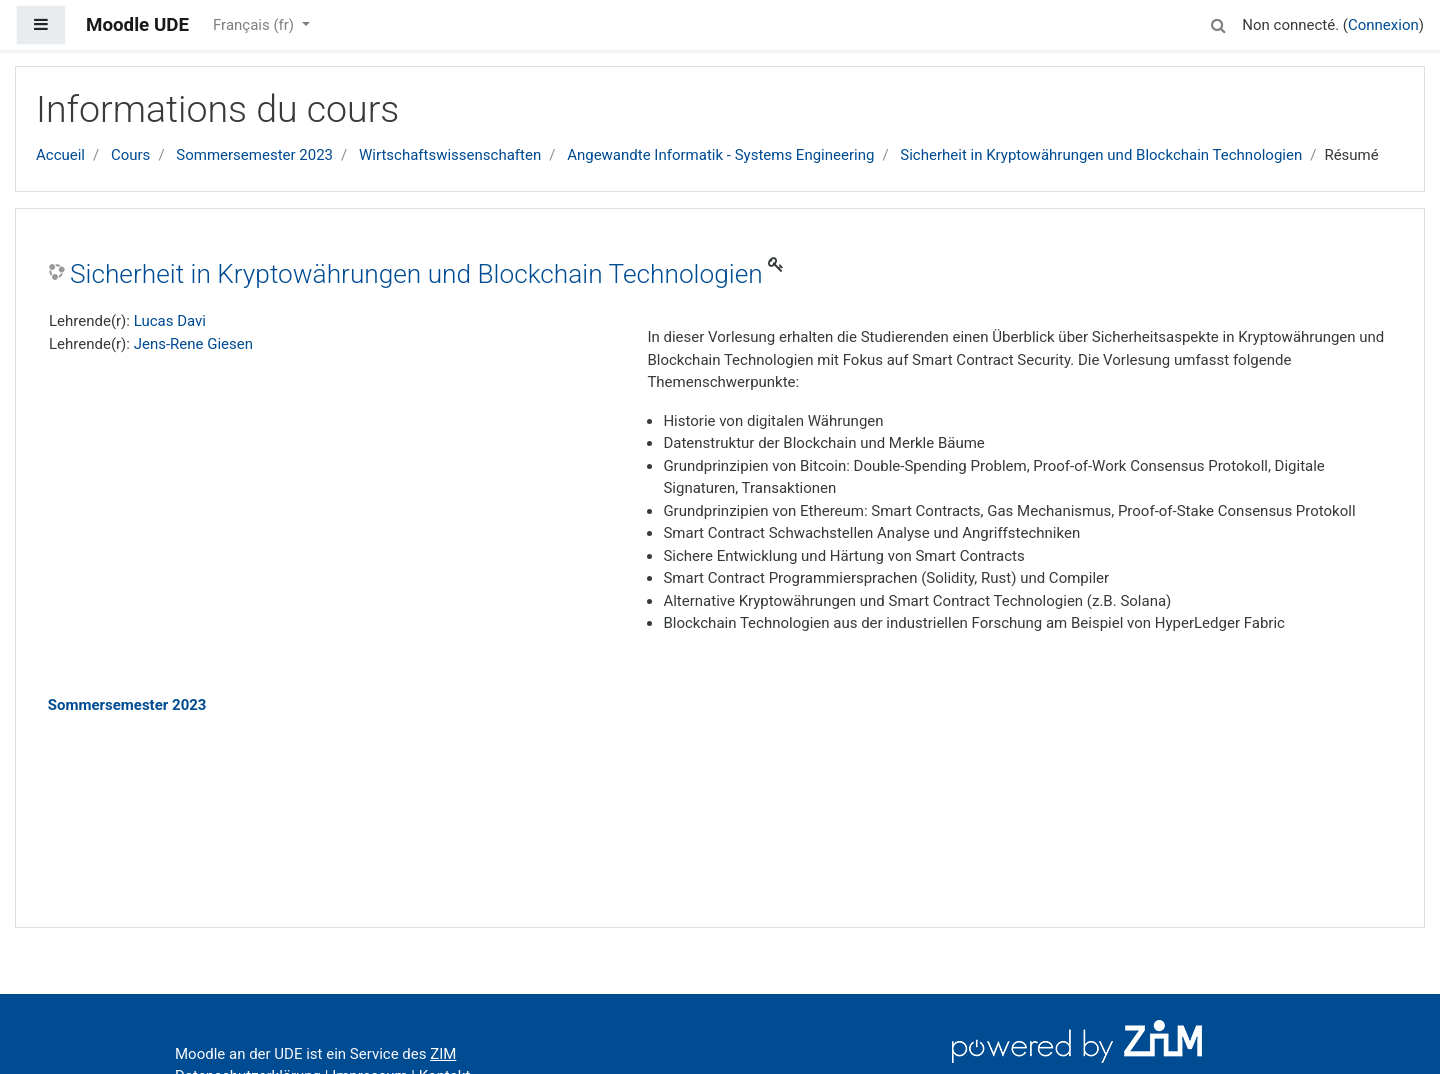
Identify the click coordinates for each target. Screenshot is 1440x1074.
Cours (130, 155)
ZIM (443, 1054)
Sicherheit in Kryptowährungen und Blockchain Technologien (1101, 155)
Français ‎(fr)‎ (255, 25)
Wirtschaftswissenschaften (450, 155)
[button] (1218, 22)
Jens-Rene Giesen (193, 344)
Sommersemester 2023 (254, 155)
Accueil (60, 155)
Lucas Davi (170, 321)
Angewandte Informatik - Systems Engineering (720, 155)
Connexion (1383, 25)
